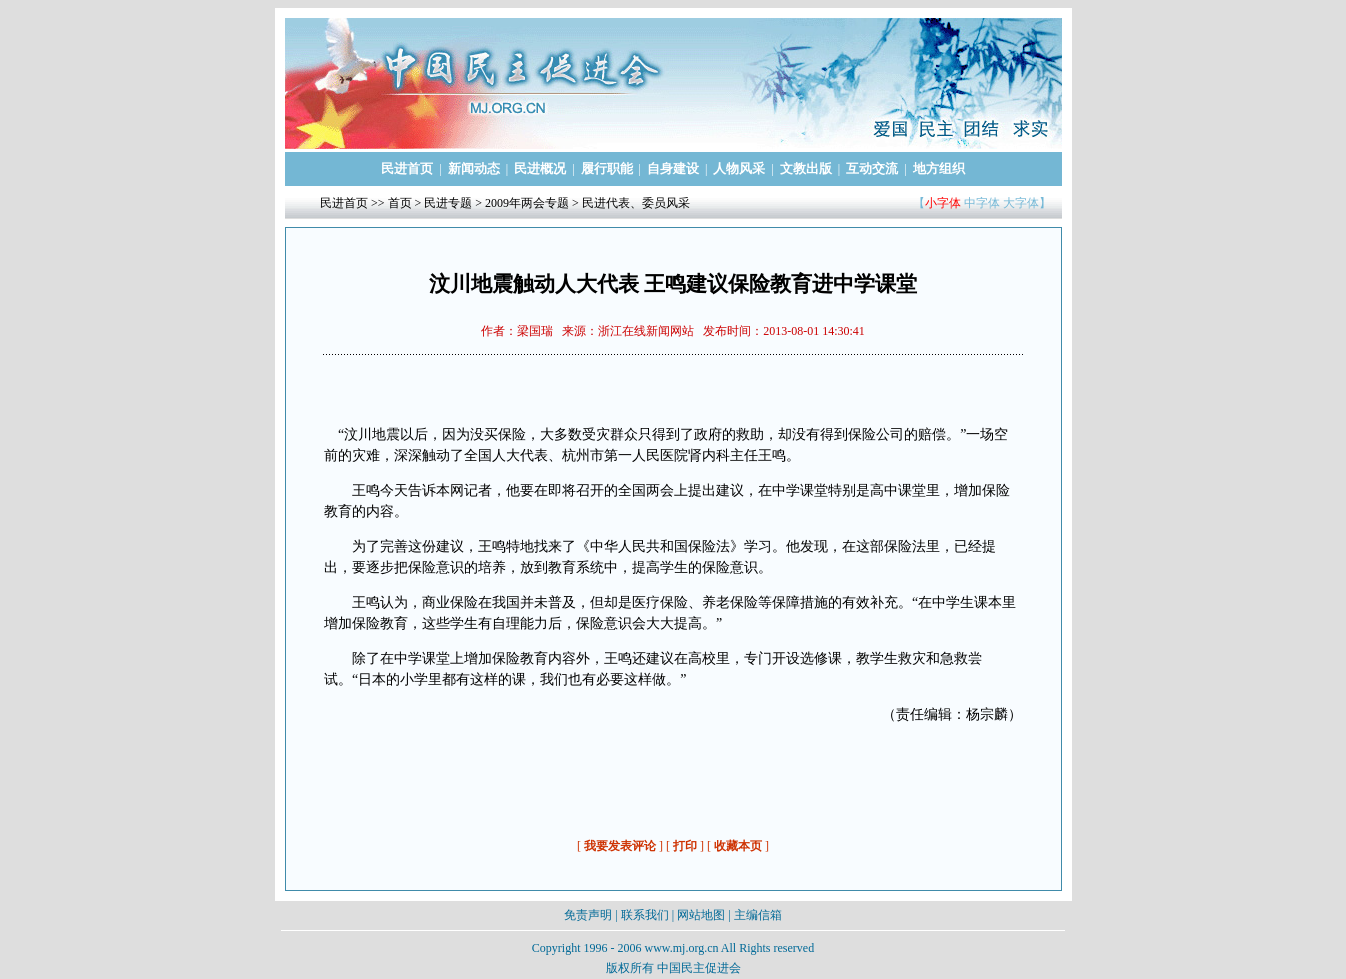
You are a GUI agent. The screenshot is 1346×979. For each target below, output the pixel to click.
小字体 (943, 203)
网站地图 (701, 915)
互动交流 (872, 168)
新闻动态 (474, 168)
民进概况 (540, 168)
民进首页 (407, 168)
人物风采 (739, 168)
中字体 (982, 203)
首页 (400, 203)
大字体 (1021, 203)
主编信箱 (758, 915)
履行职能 (607, 168)
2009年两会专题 (527, 203)
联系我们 (645, 915)
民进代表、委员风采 (636, 203)
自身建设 (673, 168)
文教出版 (806, 168)
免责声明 (588, 915)
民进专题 (448, 203)
